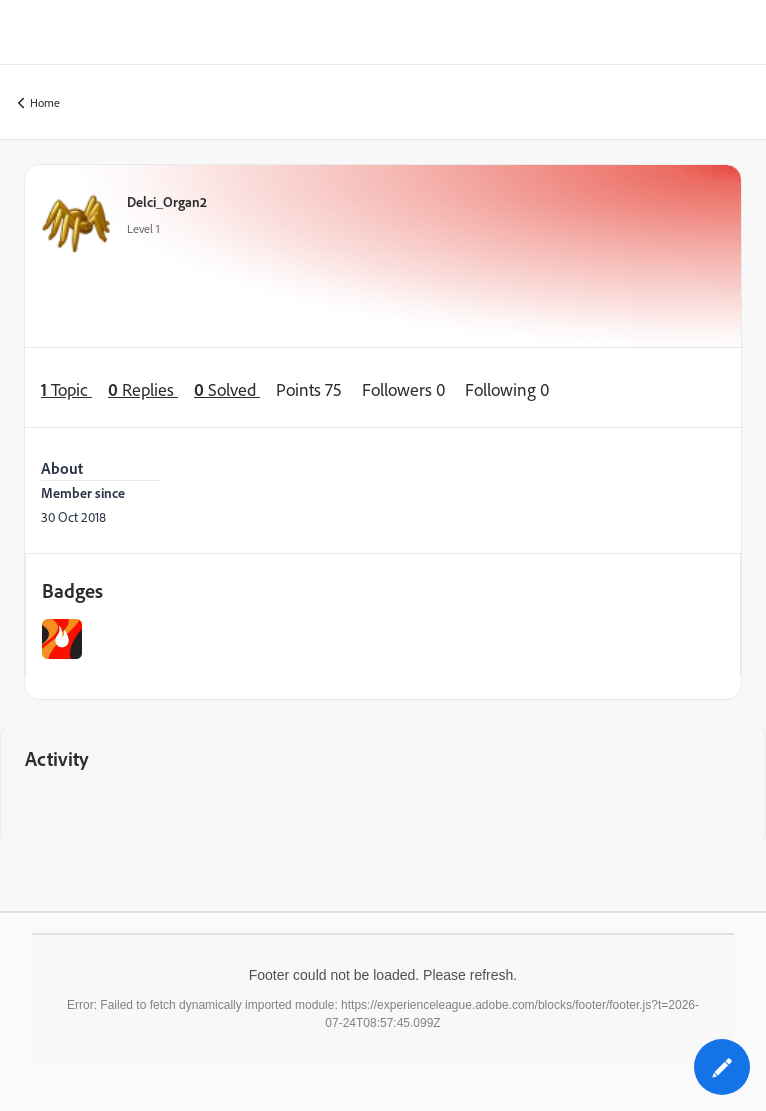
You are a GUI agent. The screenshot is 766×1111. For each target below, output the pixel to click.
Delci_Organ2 (167, 201)
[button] (722, 1067)
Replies (143, 389)
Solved (227, 389)
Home (39, 103)
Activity (57, 758)
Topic (66, 389)
